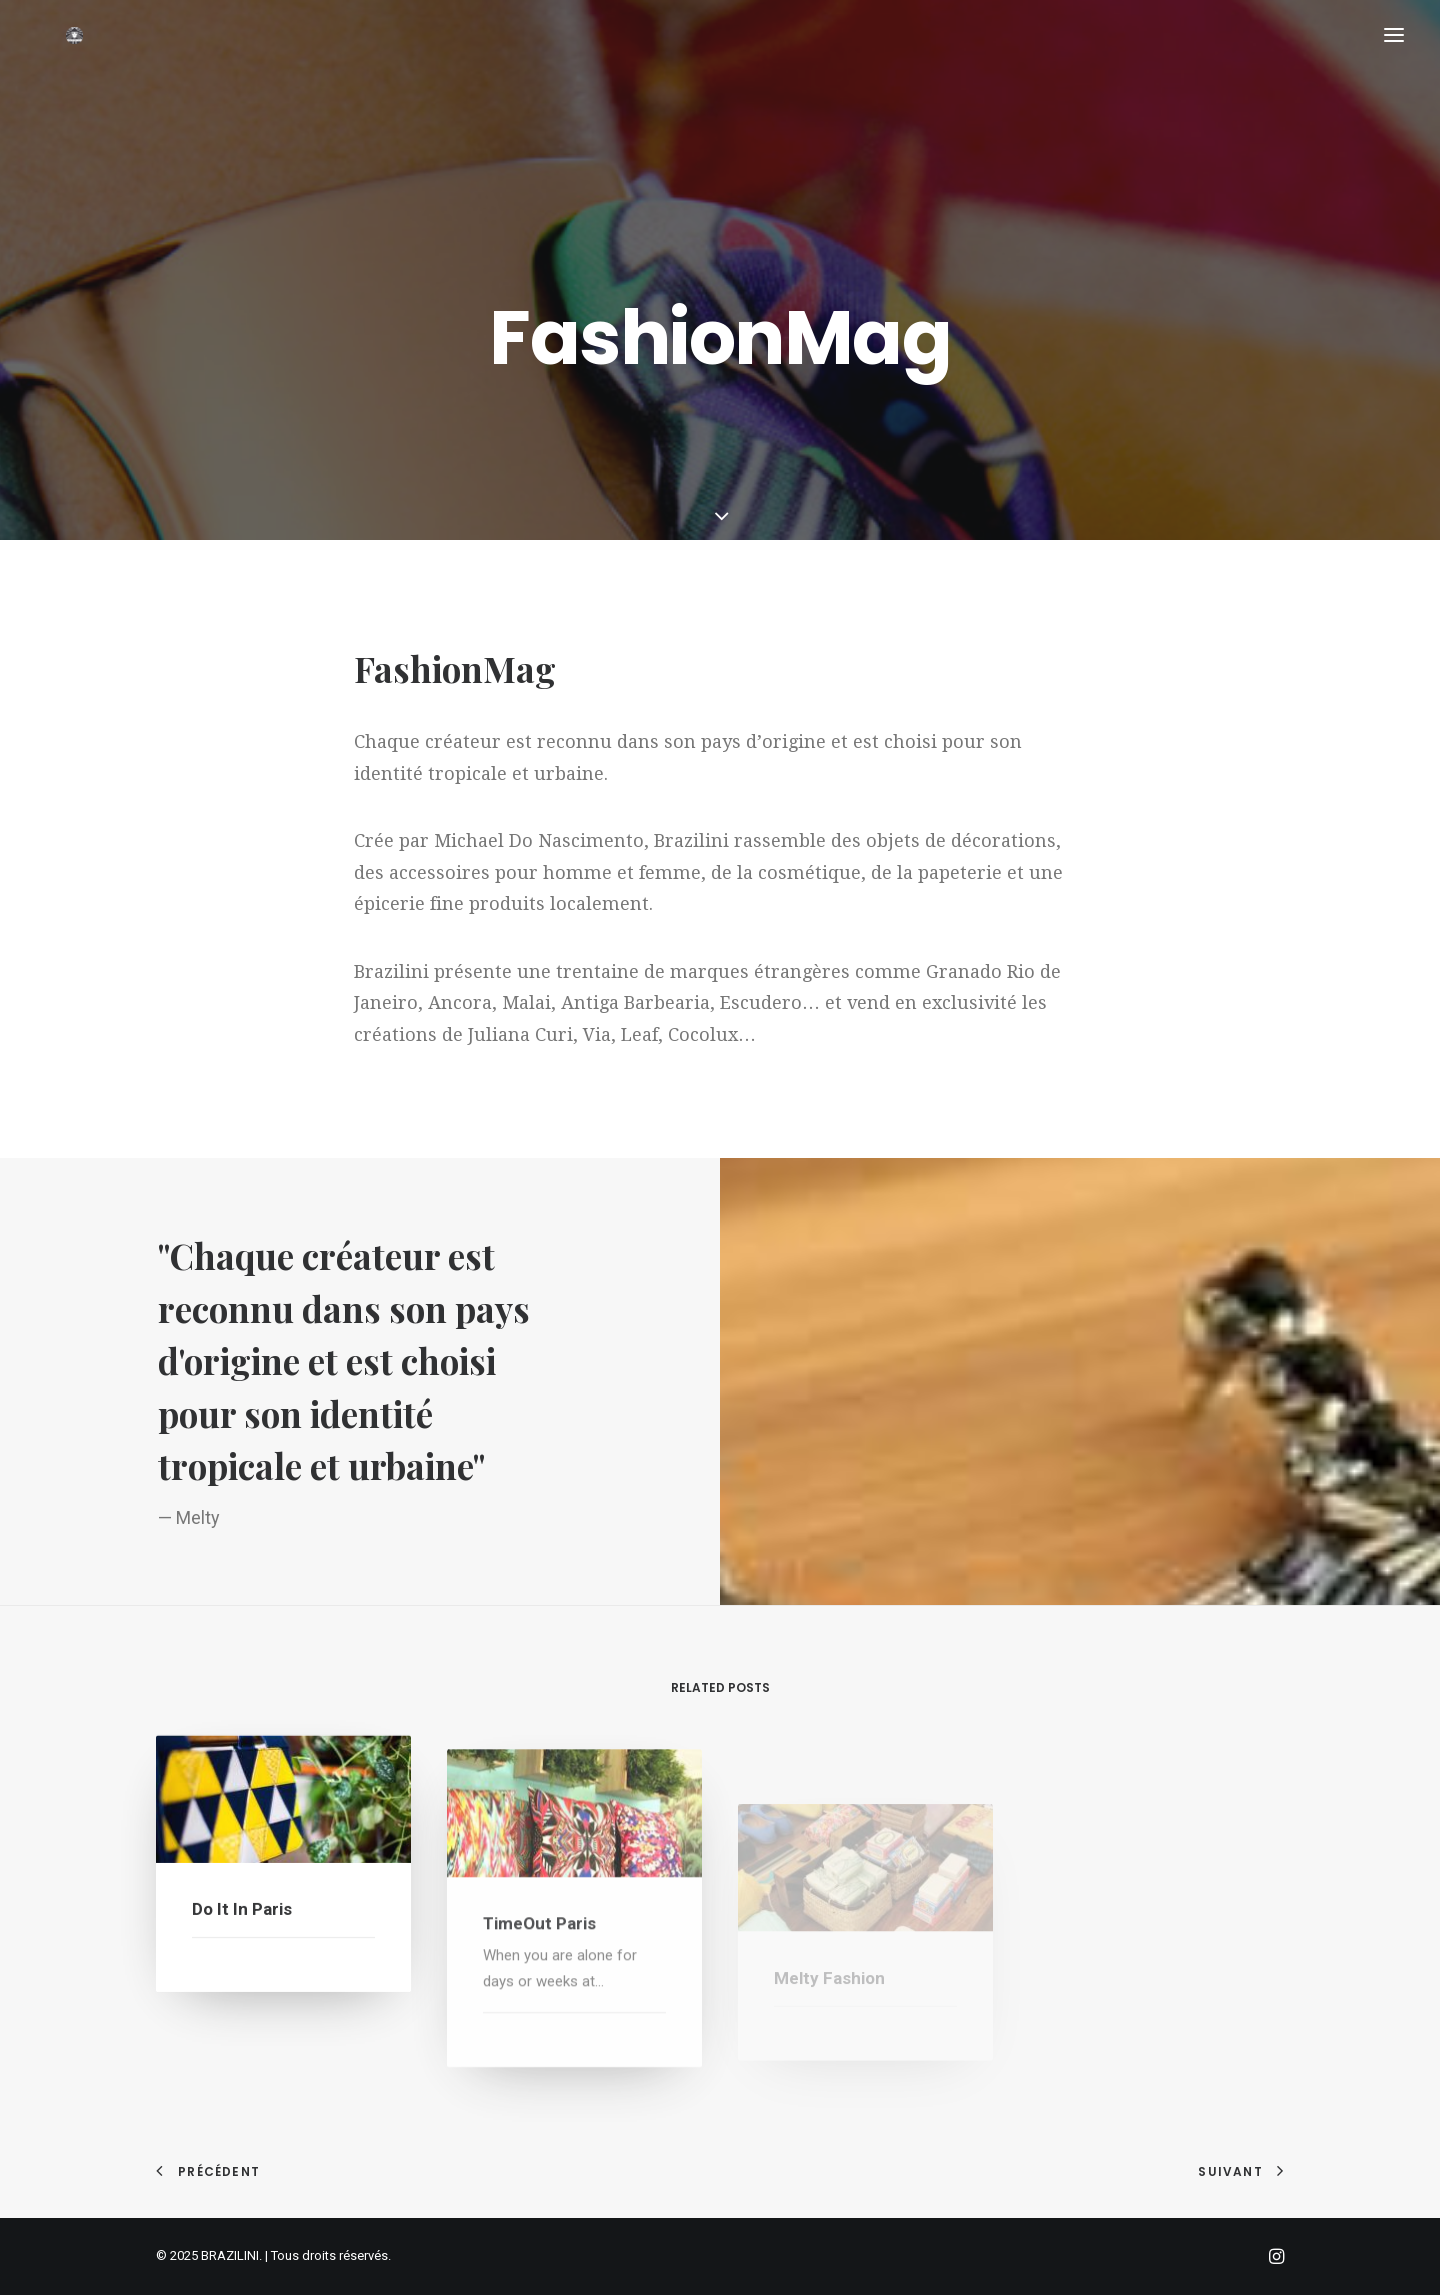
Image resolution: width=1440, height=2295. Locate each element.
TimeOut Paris (539, 1977)
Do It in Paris (242, 1931)
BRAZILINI (230, 2255)
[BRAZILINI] (86, 77)
